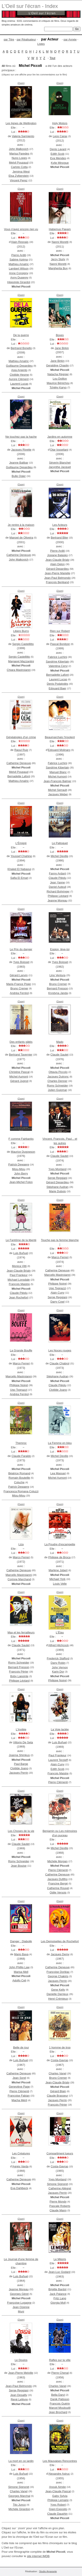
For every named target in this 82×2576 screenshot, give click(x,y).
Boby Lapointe (19, 1676)
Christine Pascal (19, 1072)
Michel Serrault (57, 790)
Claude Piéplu (57, 877)
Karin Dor (58, 1671)
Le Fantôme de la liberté (21, 1240)
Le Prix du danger (21, 949)
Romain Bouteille (19, 1477)
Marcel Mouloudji (59, 2407)
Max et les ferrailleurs (21, 1632)
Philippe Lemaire (58, 2500)
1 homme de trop (59, 2047)
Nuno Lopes (19, 158)
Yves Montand (57, 1169)
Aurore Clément (19, 379)
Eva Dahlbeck (19, 2188)
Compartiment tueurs (60, 2153)
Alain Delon (57, 564)
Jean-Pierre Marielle (57, 573)
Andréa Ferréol (19, 993)
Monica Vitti (19, 1266)
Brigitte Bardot (57, 2289)
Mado (59, 1041)
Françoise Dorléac (58, 1971)
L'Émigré (21, 843)
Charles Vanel (57, 2073)
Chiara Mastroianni (19, 670)
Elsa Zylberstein (19, 175)
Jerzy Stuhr (58, 259)
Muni (21, 2311)
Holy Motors (59, 123)
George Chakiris (58, 1976)
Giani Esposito (58, 2509)
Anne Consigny (18, 273)
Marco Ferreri (60, 1257)
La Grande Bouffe (21, 1350)
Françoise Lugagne (19, 2302)
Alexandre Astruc (59, 2473)
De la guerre (21, 335)
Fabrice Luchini (57, 657)
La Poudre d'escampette (59, 1544)
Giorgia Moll (58, 2302)
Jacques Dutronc (58, 1076)
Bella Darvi (58, 2394)
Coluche (19, 1482)
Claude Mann (58, 2210)
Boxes (60, 335)
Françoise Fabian (19, 2095)
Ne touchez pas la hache (21, 436)
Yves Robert (58, 2504)
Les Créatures (21, 2153)
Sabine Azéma (19, 259)
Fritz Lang (60, 2298)
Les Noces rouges (59, 1350)
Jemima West (21, 171)
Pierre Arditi (18, 255)
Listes (41, 44)
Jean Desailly (18, 2395)
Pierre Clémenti (58, 1782)
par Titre (9, 39)
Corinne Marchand (19, 1579)
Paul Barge (21, 1764)
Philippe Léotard (58, 896)
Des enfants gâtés (21, 1041)
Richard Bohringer (58, 891)
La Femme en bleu (60, 1443)
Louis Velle (60, 1583)
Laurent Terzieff (58, 1760)
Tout (52, 58)
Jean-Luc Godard (59, 2272)
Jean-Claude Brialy (57, 559)
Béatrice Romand (19, 1473)
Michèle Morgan (57, 1861)
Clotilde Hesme (19, 374)
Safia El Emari (19, 877)
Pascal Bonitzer (60, 644)
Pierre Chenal (60, 2372)
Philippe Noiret (57, 1283)
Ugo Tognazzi (57, 1288)
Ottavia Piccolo (58, 1072)
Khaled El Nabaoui (19, 869)
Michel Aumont (57, 776)
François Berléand (57, 582)
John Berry (21, 1173)
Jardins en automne (59, 436)
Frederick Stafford (58, 1658)
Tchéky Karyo (57, 387)
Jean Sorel (19, 2077)
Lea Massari (58, 1473)
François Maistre (19, 1284)
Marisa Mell (21, 1971)
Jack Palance (58, 2294)
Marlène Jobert (58, 1570)
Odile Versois (58, 1892)
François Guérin (60, 2403)
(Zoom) (20, 83)
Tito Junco (19, 2504)
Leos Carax (60, 136)
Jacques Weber (58, 794)
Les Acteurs (59, 524)
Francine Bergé (58, 1883)
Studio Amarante (48, 2571)
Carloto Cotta (19, 167)
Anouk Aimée (57, 2487)
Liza (21, 1544)
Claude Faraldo (21, 1456)
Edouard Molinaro (59, 750)
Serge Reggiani (57, 1178)
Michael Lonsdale (19, 1279)
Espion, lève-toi (60, 949)
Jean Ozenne (20, 2307)
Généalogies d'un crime (21, 737)
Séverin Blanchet (59, 462)
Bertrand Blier (59, 537)
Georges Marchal (19, 2496)
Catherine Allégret (60, 2188)
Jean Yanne (57, 882)
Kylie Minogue (60, 162)
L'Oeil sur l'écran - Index (30, 6)
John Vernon (60, 1667)
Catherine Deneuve (18, 555)
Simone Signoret (57, 2184)
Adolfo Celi (19, 1980)
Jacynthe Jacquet (60, 467)
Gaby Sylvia (59, 2496)
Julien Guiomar (57, 1090)
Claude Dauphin (57, 2513)
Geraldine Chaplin (57, 365)
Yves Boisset (21, 962)
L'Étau (60, 1632)
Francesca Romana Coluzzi (20, 1491)
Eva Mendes (58, 158)
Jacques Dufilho (57, 1879)
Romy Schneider (57, 1085)
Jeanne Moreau (57, 900)
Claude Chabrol (59, 1363)
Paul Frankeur (19, 1275)
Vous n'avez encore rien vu (21, 229)
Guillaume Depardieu (19, 365)
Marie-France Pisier (18, 984)
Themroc (21, 1443)
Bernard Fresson (57, 988)
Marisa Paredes (19, 153)
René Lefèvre (19, 2399)
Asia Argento (19, 370)
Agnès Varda (20, 2166)
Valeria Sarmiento (23, 136)
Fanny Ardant (57, 873)
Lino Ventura (57, 975)
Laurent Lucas (19, 383)
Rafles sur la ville (59, 2360)
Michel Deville (59, 856)
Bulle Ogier (19, 476)
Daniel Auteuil (57, 886)
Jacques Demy (60, 1954)
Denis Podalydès (57, 683)
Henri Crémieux (58, 1998)
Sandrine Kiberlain (57, 661)
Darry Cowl (58, 1301)
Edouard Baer (57, 688)
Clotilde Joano (58, 1389)
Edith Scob (57, 153)
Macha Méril (19, 2100)
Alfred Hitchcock (58, 1645)
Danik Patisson (59, 2399)
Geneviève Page (19, 2086)
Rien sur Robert (60, 631)
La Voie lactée (60, 1729)
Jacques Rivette (21, 449)
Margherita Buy (58, 268)
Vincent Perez (19, 180)
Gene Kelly (58, 1989)
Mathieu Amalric (19, 264)
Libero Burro (21, 631)
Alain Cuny (57, 1292)
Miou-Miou (18, 1169)
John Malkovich (19, 149)
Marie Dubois (57, 1191)
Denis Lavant (58, 149)
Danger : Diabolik (21, 1941)
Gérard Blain (58, 2091)
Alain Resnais (20, 242)
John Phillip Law (19, 1967)
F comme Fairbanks (21, 1138)
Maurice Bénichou (58, 383)
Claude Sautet (59, 1054)
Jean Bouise (19, 1865)
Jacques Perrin (18, 1772)
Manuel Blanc (58, 772)
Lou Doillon (60, 378)
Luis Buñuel (20, 1253)
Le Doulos (21, 2360)
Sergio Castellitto (23, 644)
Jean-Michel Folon (21, 1182)
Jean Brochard (58, 2412)
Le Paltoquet (60, 843)
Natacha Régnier (58, 374)
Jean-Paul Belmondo (57, 577)
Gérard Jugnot (19, 1081)
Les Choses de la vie (21, 1831)
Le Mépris (60, 2259)
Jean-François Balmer (57, 781)
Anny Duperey (19, 277)
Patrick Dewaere (18, 1164)
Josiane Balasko (57, 555)
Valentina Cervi (58, 666)
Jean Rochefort (18, 1297)
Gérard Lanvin (19, 975)
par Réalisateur (26, 39)
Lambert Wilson (18, 268)
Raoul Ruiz (21, 750)
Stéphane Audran (57, 1187)
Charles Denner (57, 1081)
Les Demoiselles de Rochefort (60, 1941)
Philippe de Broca (59, 1557)
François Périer (18, 1671)
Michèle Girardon (19, 2509)
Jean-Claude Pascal (58, 2491)
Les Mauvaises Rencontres (60, 2461)
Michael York (57, 1579)
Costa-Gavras (59, 2060)
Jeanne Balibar (18, 462)
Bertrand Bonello (21, 348)
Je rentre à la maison (21, 524)
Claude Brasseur (57, 2095)
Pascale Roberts (59, 2206)
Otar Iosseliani (59, 449)
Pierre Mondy (58, 2201)
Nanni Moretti (60, 242)
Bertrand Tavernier (20, 1054)
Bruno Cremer (19, 988)
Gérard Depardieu (57, 568)
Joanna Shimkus (19, 1755)
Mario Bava (21, 1954)
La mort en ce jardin (21, 2461)
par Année (70, 39)
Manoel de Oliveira (21, 537)
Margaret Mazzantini (21, 661)
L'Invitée (21, 1729)
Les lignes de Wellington (21, 123)
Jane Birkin (62, 348)
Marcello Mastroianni (57, 1274)
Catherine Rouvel (58, 1888)
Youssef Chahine (21, 856)
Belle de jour (21, 2047)
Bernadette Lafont (57, 674)
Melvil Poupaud (18, 162)
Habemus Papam (60, 229)
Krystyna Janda (58, 993)
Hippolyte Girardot (18, 282)
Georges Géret (19, 2294)
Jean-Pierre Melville (20, 2372)
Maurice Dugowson (23, 1151)
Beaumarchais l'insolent (60, 737)
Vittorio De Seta (23, 1742)
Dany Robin (58, 1662)
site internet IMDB (38, 2556)
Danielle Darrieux (57, 1994)
